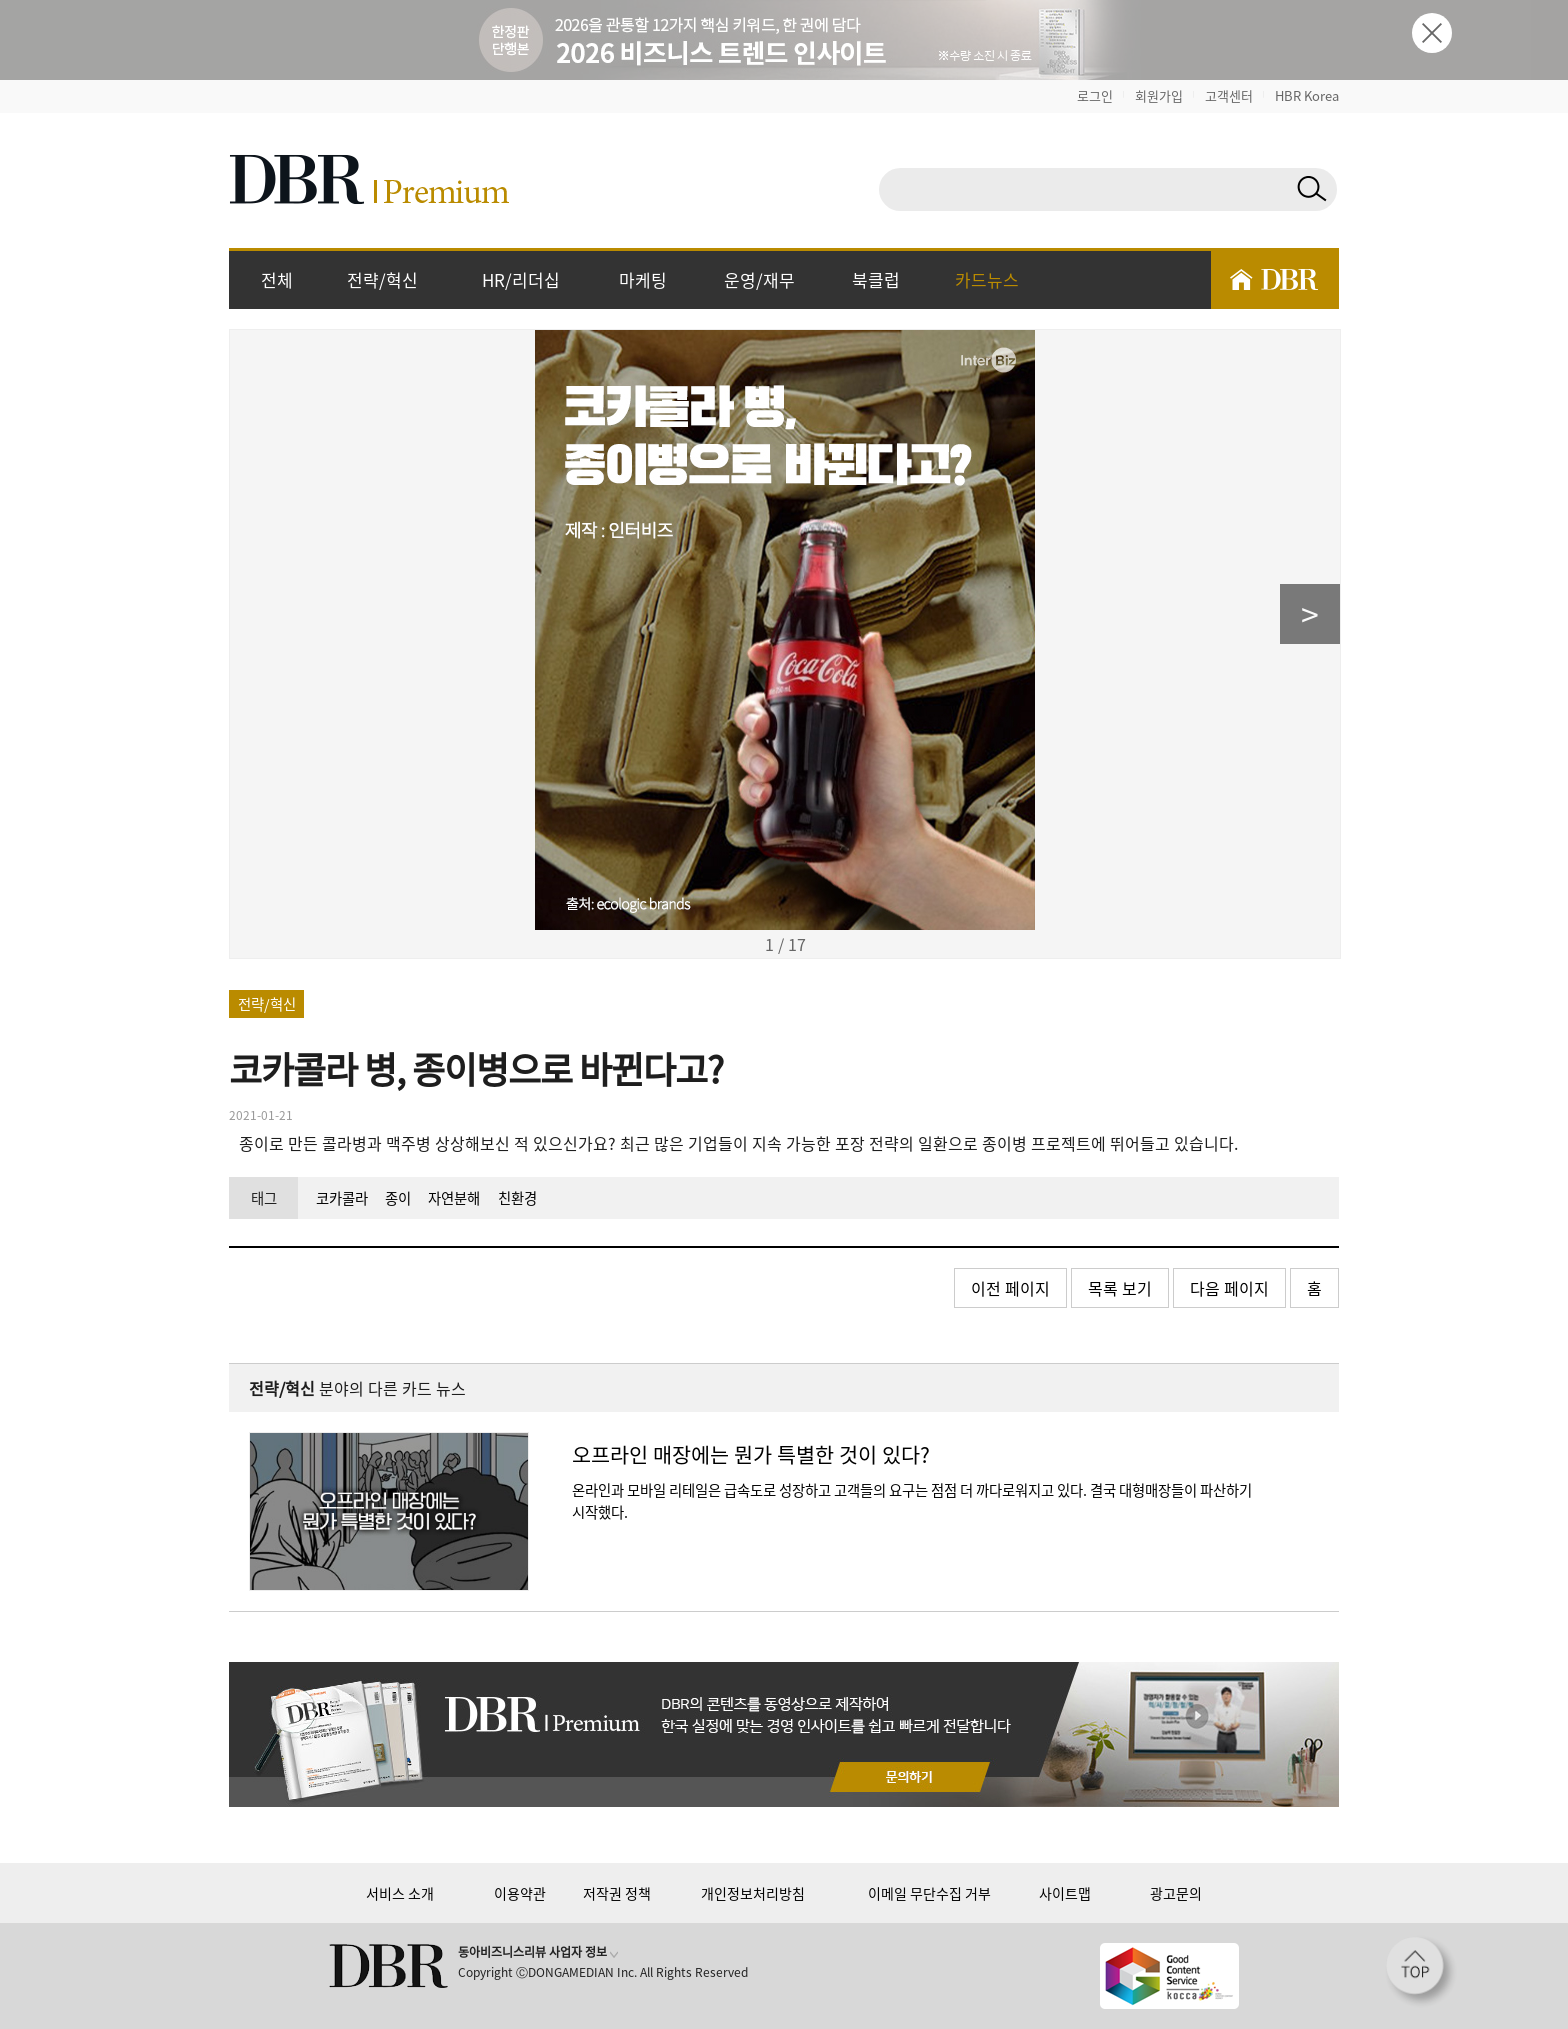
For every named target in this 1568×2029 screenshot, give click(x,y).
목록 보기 (1120, 1288)
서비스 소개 (400, 1893)
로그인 (1095, 95)
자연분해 (454, 1198)
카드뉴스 (987, 279)
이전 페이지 (1010, 1288)
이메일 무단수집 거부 (929, 1893)
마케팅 (643, 279)
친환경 (517, 1198)
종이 (398, 1198)
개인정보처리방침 (753, 1893)
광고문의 (1176, 1893)
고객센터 (1229, 95)
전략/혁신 (382, 279)
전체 (277, 279)
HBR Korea (1307, 95)
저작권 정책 (617, 1893)
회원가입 (1159, 95)
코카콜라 (342, 1198)
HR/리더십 (521, 279)
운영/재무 (759, 279)
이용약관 (520, 1893)
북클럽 (876, 279)
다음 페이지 (1229, 1288)
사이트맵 (1065, 1893)
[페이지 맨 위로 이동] (1421, 1972)
